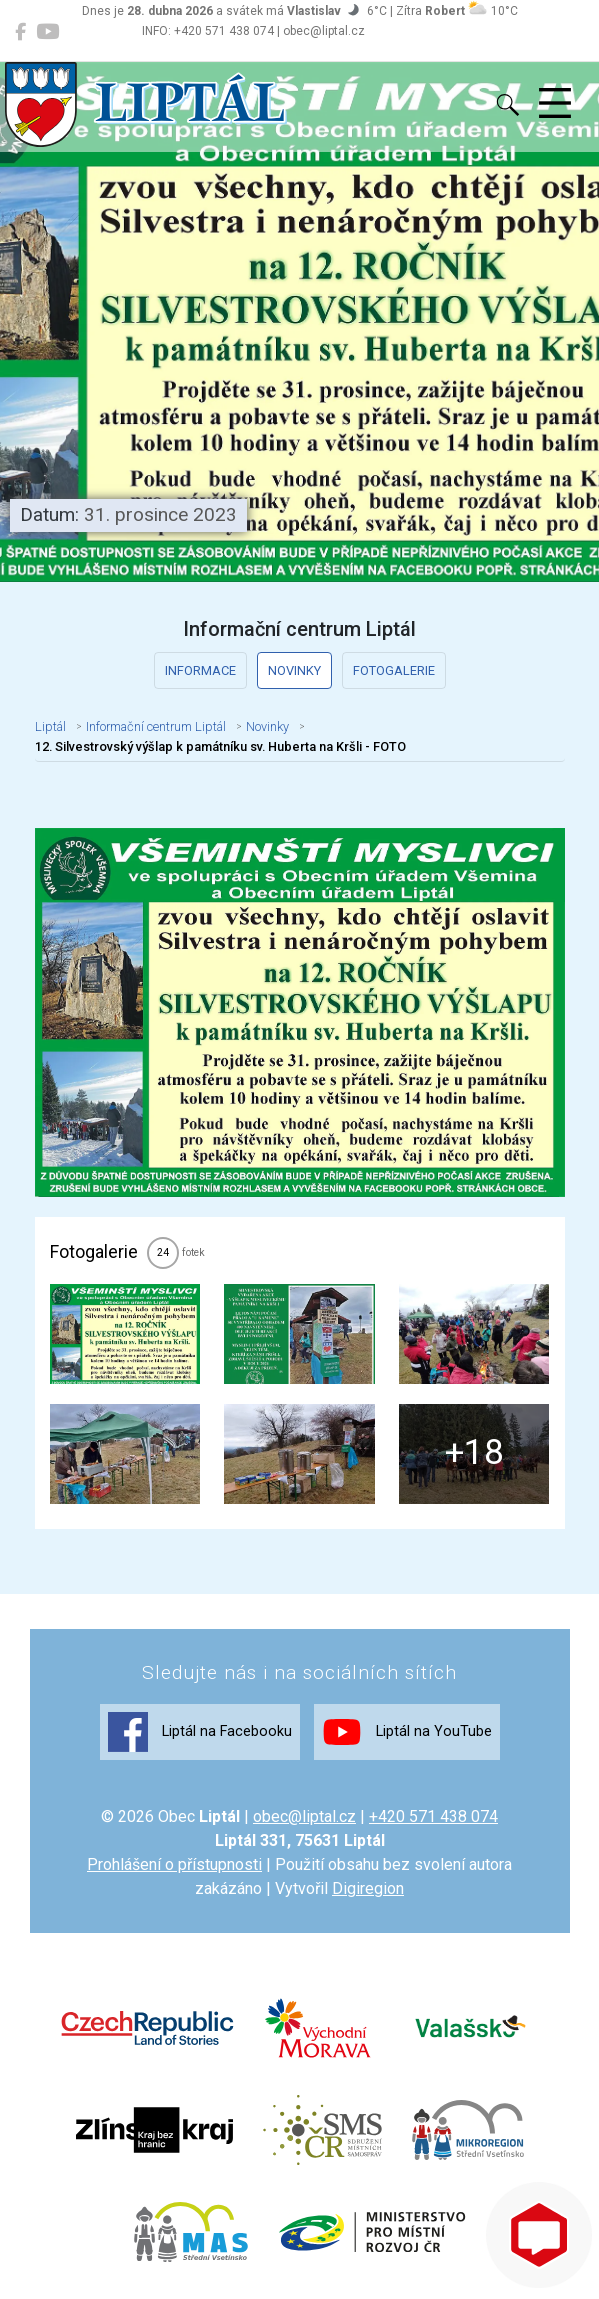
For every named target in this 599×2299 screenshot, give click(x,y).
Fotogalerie (394, 670)
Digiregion (368, 1888)
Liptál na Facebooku (200, 1732)
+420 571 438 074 (433, 1816)
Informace (200, 670)
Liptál (50, 726)
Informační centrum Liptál (156, 726)
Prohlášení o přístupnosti (174, 1864)
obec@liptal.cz (304, 1816)
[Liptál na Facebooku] (20, 32)
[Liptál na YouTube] (47, 32)
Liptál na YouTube (407, 1732)
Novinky (294, 670)
